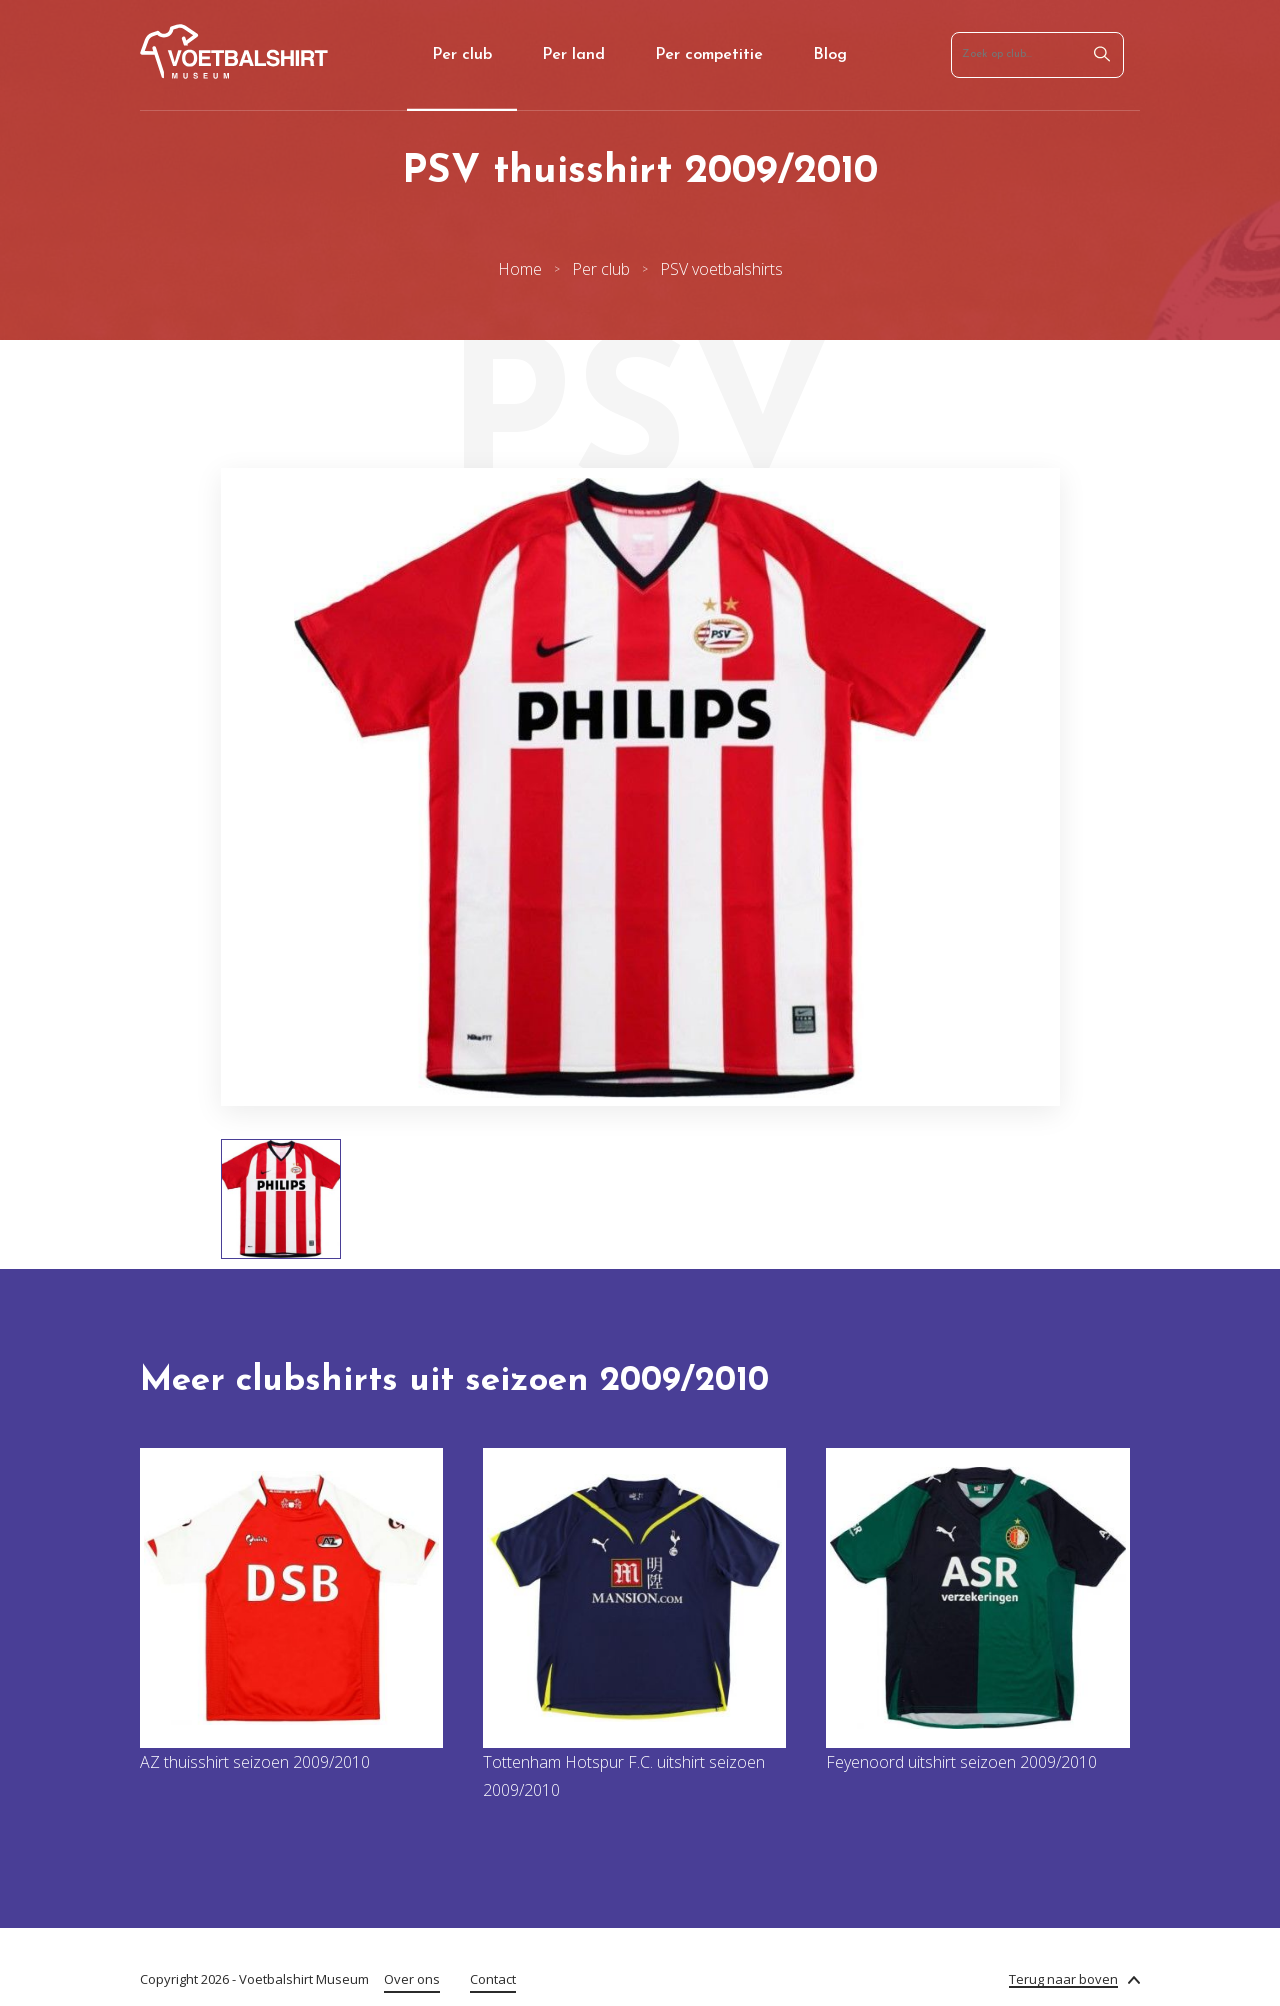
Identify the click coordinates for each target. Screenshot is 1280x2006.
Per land (573, 55)
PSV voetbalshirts (721, 269)
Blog (830, 55)
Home (520, 269)
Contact (493, 1979)
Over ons (412, 1979)
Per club (462, 55)
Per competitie (709, 55)
